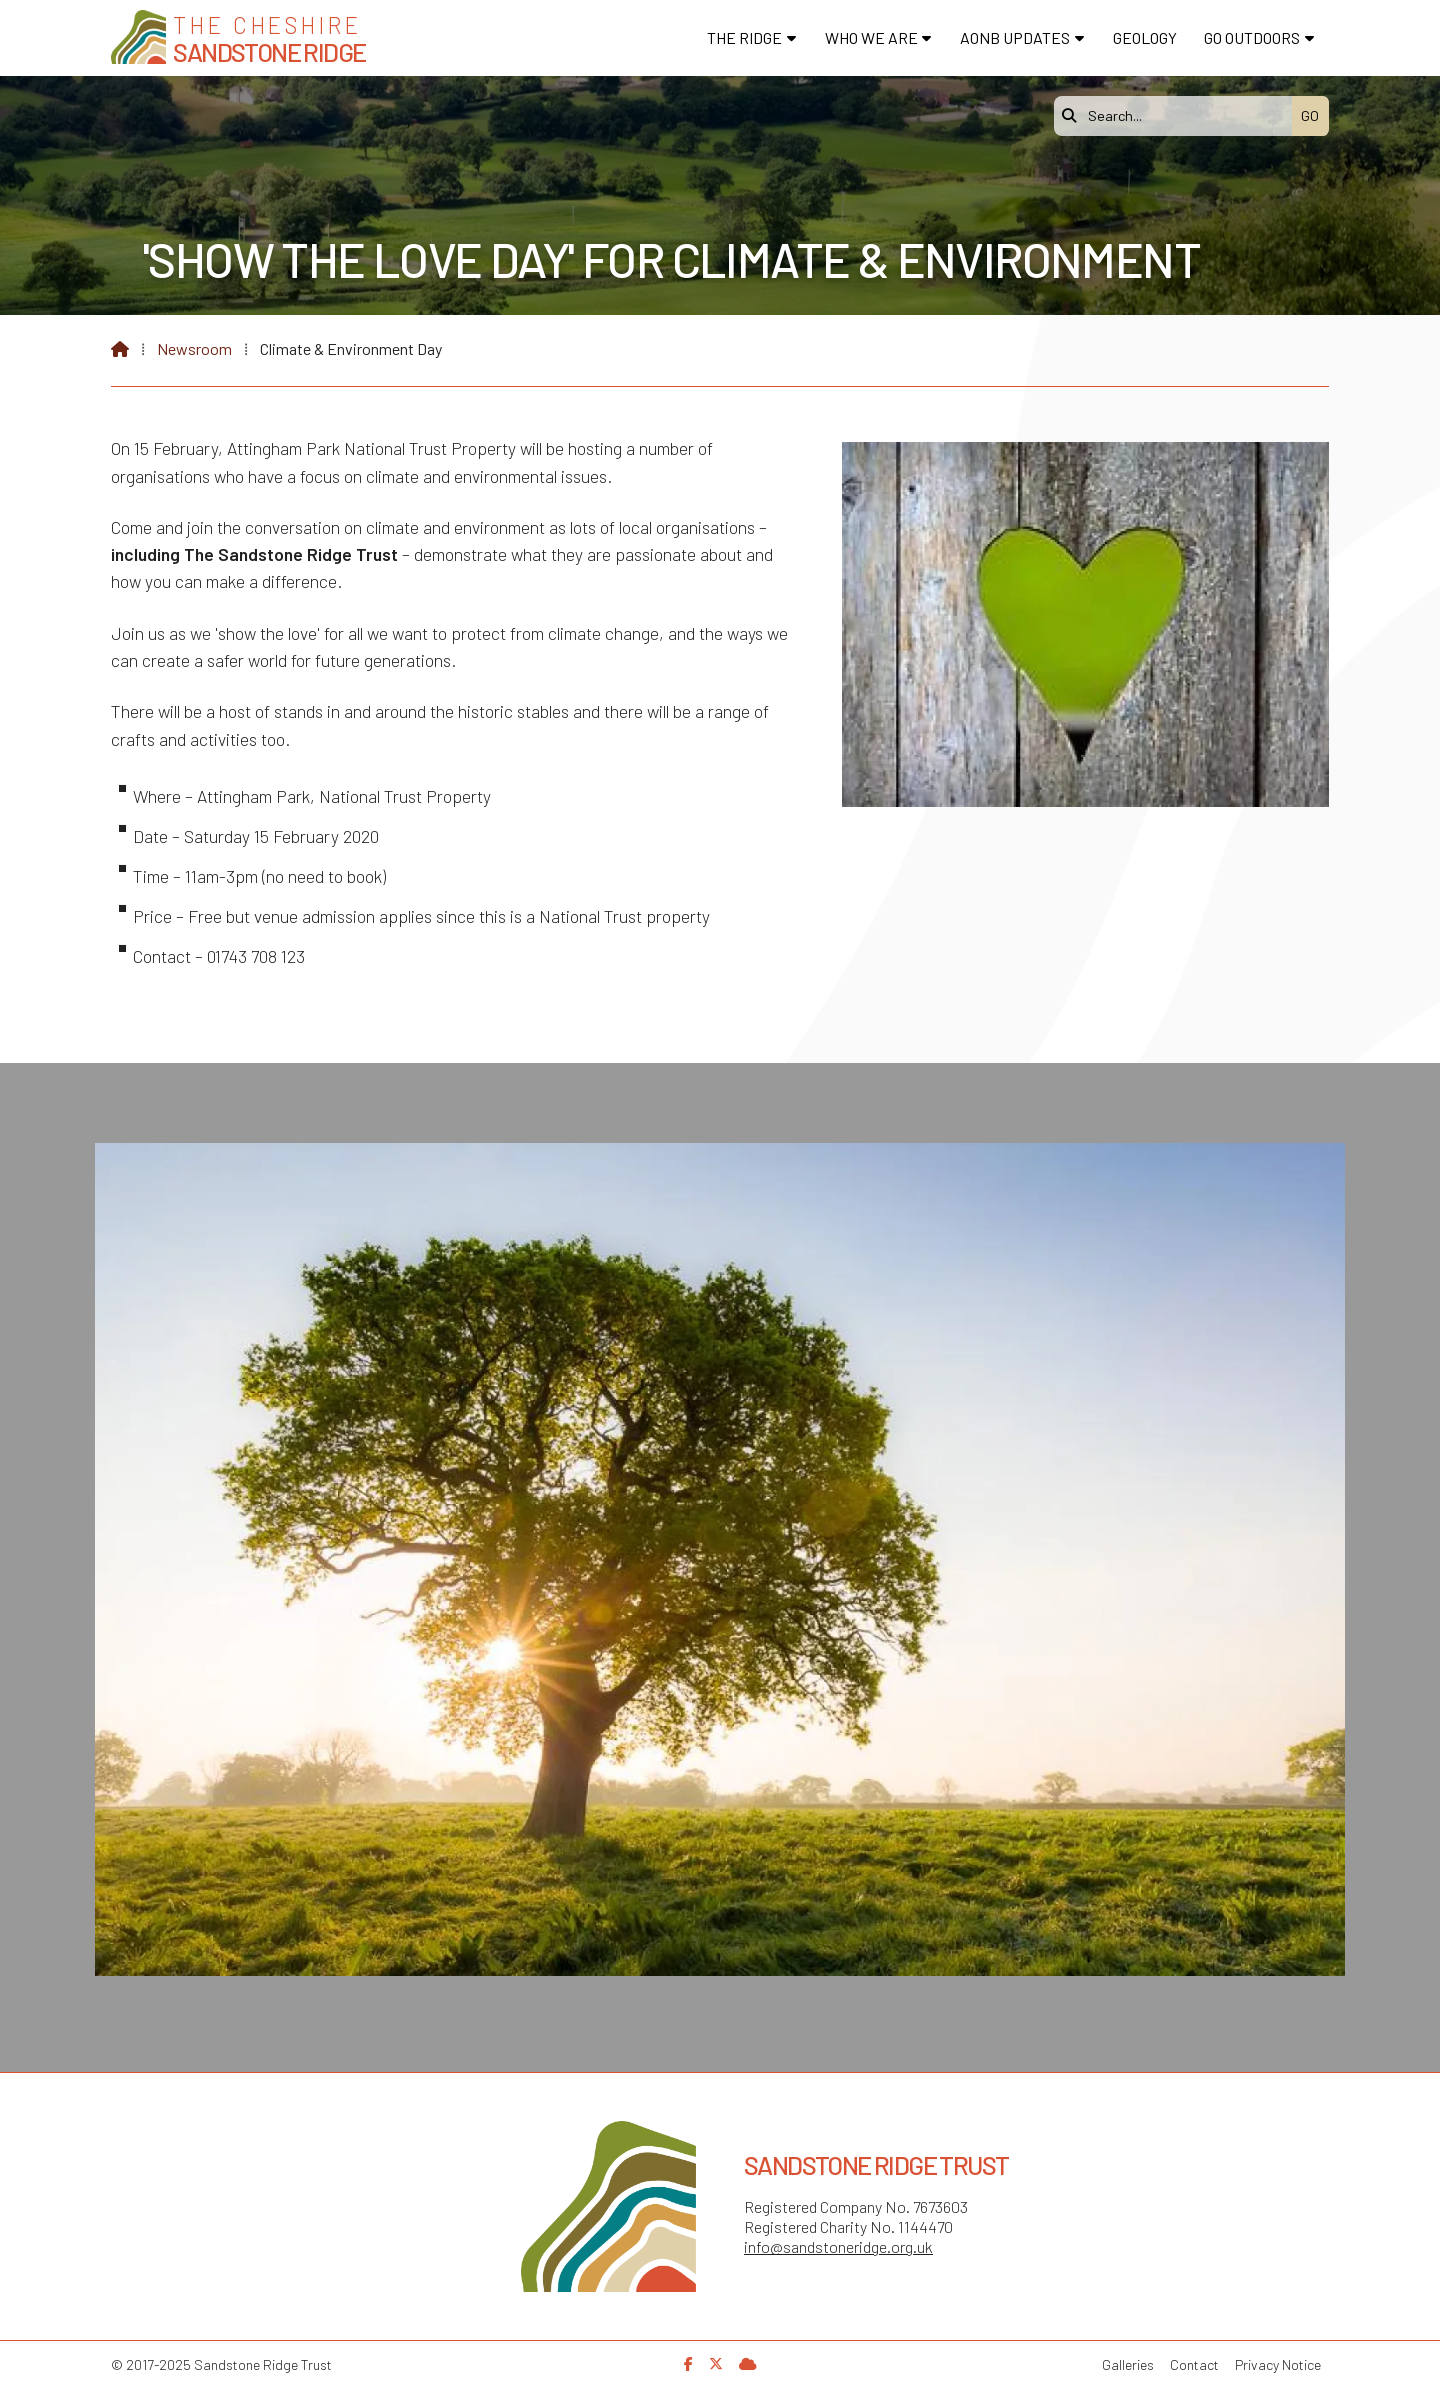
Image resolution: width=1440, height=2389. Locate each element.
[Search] (1178, 116)
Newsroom (194, 348)
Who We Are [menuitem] (871, 37)
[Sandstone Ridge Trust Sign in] (748, 2363)
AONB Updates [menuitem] (1015, 37)
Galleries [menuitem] (1128, 2364)
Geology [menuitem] (1145, 37)
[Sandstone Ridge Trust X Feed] (716, 2363)
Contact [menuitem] (1194, 2364)
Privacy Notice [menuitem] (1278, 2364)
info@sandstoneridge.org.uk (838, 2246)
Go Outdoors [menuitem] (1252, 37)
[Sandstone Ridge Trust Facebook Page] (688, 2363)
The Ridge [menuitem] (744, 37)
